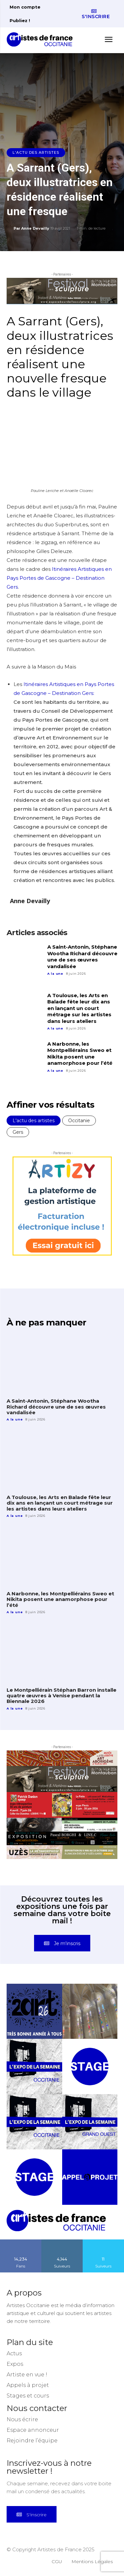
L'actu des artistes (36, 152)
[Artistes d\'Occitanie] (42, 39)
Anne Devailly (35, 228)
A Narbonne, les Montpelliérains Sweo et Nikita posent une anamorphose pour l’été (79, 1053)
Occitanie (79, 1120)
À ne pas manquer (46, 1322)
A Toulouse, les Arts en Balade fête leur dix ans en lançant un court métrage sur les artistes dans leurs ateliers (79, 1008)
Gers (18, 1132)
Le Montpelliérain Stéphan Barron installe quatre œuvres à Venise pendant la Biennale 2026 (61, 1696)
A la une (55, 973)
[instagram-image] (34, 2011)
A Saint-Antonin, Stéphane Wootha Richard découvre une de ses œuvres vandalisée (82, 956)
